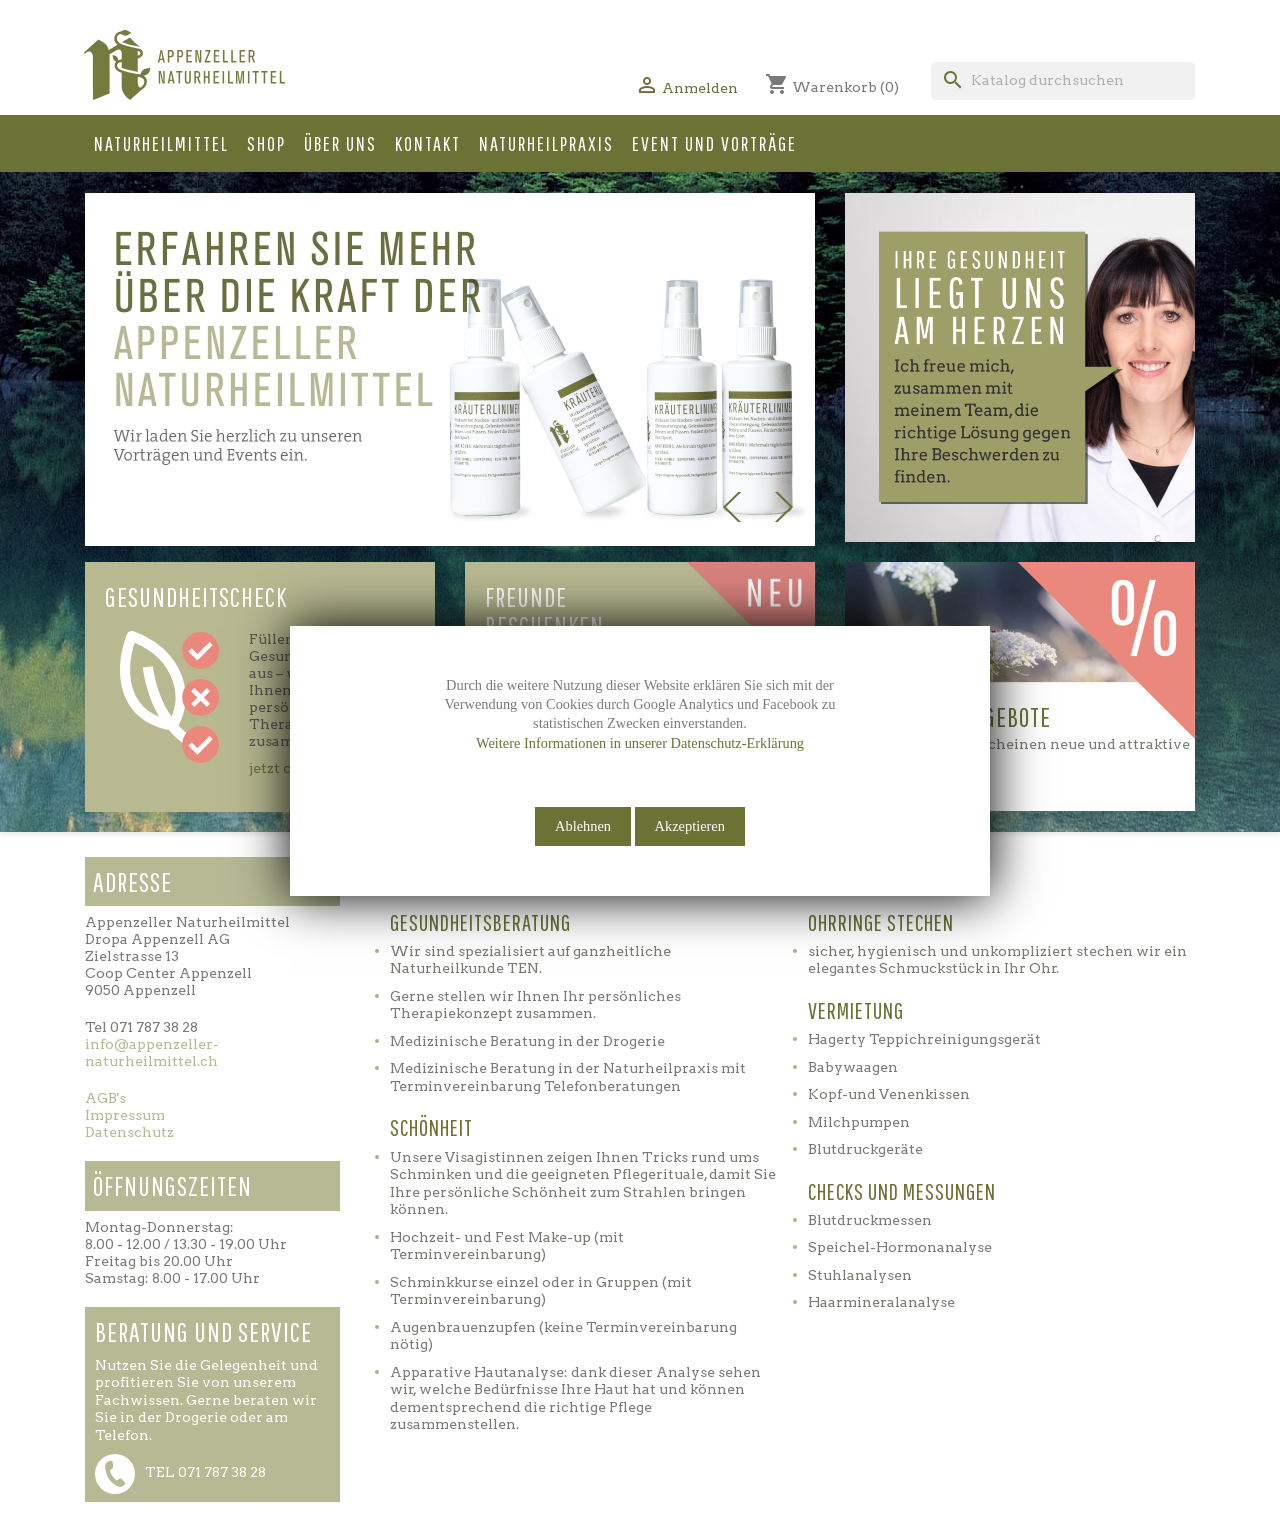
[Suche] (1063, 81)
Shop (266, 143)
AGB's (105, 1098)
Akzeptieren (690, 826)
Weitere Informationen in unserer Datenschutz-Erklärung (640, 743)
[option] (450, 369)
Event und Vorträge (714, 143)
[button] (773, 377)
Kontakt (428, 143)
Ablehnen (583, 826)
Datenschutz (129, 1132)
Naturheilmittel (161, 143)
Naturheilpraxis (546, 143)
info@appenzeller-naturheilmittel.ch (152, 1052)
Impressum (125, 1115)
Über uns (340, 143)
